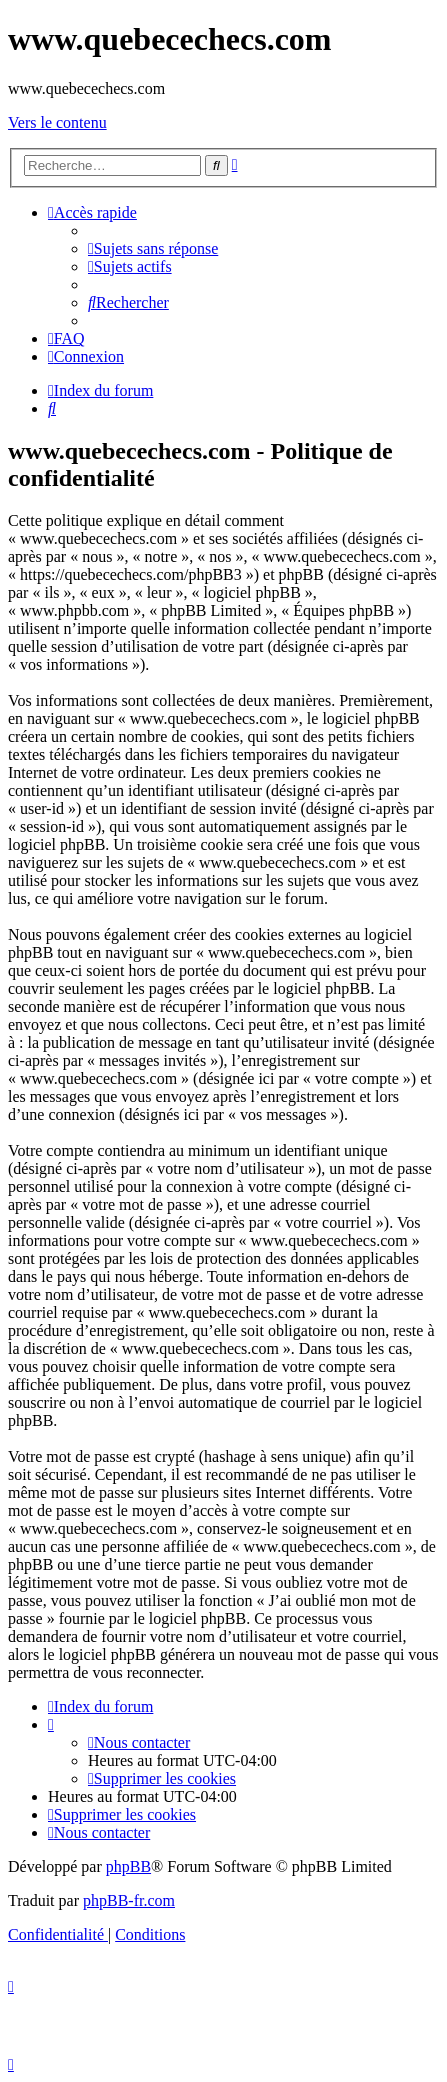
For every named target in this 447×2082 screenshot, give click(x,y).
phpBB (128, 1866)
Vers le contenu (57, 122)
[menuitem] (153, 248)
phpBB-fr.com (129, 1900)
